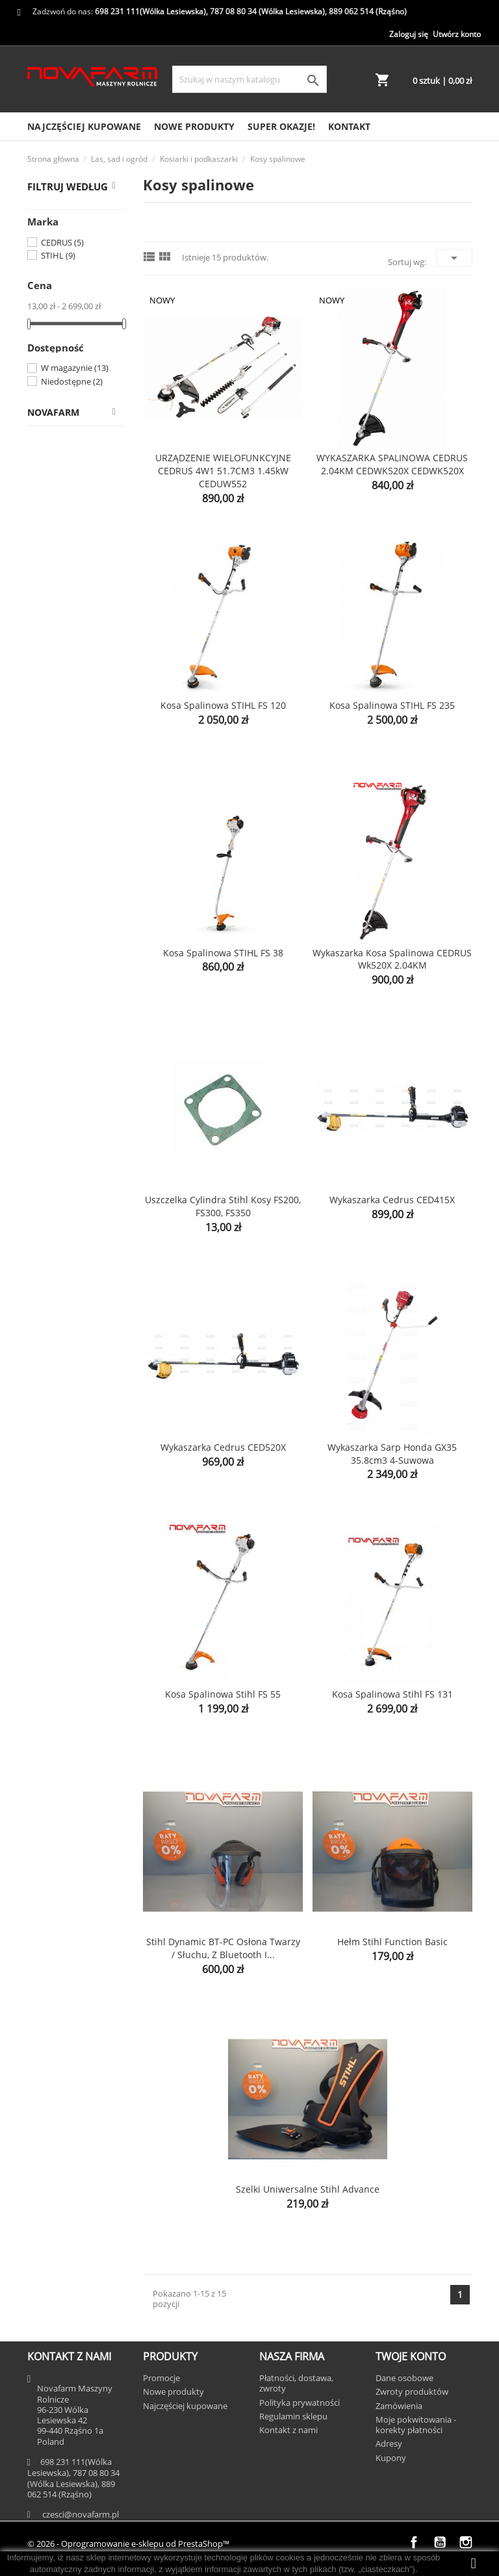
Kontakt (349, 126)
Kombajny (55, 1048)
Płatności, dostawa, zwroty (296, 2383)
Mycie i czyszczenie (58, 992)
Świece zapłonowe (67, 779)
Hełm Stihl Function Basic (392, 1941)
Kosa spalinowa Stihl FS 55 (223, 1694)
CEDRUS (62, 242)
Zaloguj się (408, 34)
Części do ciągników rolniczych (76, 444)
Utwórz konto (457, 34)
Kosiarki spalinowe (68, 569)
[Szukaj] (249, 79)
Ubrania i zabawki (72, 1124)
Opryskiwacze (63, 1099)
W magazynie (75, 368)
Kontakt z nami (288, 2430)
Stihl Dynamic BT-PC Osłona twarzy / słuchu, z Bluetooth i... (223, 1948)
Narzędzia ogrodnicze (62, 904)
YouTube (439, 2542)
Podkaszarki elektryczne (76, 717)
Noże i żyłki (82, 748)
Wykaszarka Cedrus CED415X (392, 1199)
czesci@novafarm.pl (80, 2514)
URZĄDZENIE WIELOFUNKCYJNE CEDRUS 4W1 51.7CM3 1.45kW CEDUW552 (223, 471)
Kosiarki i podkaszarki (60, 532)
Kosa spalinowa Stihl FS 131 (392, 1694)
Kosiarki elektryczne (68, 606)
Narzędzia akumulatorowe (67, 842)
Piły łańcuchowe (82, 873)
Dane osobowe (404, 2378)
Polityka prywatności (299, 2402)
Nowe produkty (194, 126)
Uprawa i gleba (80, 960)
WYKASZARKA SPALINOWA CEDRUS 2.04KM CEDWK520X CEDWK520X (392, 464)
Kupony (391, 2458)
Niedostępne (72, 381)
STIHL (58, 255)
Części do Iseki (64, 475)
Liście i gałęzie (78, 935)
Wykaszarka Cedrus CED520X (223, 1447)
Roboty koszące (66, 643)
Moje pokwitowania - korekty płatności (416, 2425)
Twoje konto (411, 2356)
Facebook (413, 2542)
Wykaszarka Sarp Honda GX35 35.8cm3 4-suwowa (392, 1453)
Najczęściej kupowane (84, 126)
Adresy (389, 2443)
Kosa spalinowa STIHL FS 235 (392, 705)
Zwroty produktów (412, 2391)
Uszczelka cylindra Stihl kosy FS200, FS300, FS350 (223, 1206)
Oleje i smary (86, 810)
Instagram (465, 2542)
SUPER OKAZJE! (281, 126)
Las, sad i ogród (67, 500)
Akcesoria (68, 1023)
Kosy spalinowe (66, 680)
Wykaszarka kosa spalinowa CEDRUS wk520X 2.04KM (392, 959)
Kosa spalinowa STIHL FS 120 (223, 705)
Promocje (161, 2378)
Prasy (45, 1073)
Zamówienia (399, 2406)
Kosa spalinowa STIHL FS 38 (223, 953)
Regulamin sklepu (293, 2416)
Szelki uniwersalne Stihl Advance (307, 2189)
